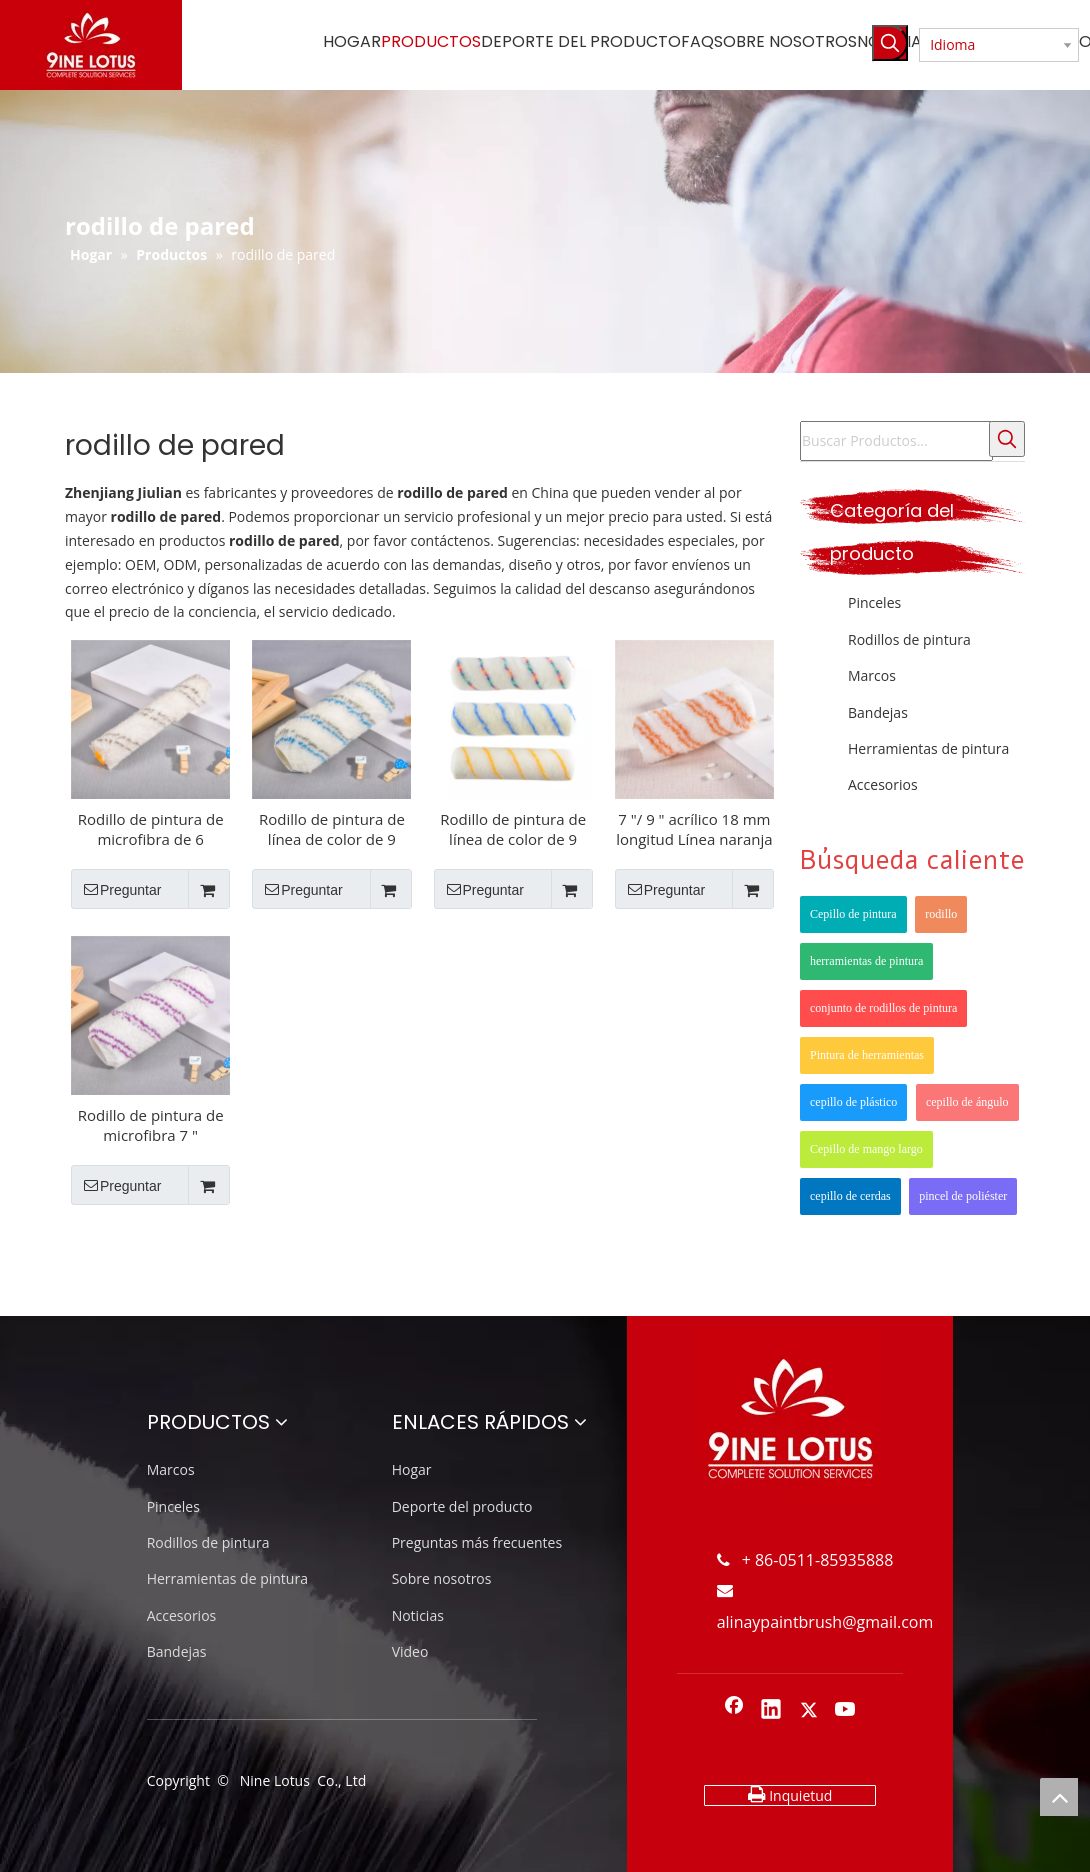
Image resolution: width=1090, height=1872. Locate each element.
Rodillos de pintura (909, 639)
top (1059, 1797)
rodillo (941, 914)
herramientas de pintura (866, 961)
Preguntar (116, 889)
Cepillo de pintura (853, 914)
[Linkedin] (771, 1711)
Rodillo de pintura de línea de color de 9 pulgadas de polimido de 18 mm (332, 829)
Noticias (418, 1615)
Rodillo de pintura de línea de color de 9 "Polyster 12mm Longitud (513, 829)
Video (410, 1651)
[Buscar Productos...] (896, 441)
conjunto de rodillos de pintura (883, 1008)
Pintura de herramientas (867, 1055)
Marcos (872, 675)
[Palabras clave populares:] (890, 43)
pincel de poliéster (963, 1196)
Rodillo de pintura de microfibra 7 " (151, 1125)
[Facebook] (734, 1711)
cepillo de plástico (853, 1102)
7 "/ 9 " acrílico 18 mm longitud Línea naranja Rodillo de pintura (694, 829)
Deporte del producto (462, 1506)
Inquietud (790, 1795)
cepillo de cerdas (850, 1196)
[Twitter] (809, 1711)
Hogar (412, 1469)
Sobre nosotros (442, 1578)
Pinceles (874, 602)
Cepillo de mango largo (866, 1149)
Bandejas (878, 712)
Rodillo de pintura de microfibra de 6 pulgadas (151, 829)
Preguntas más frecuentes (477, 1542)
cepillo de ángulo (967, 1102)
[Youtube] (846, 1711)
